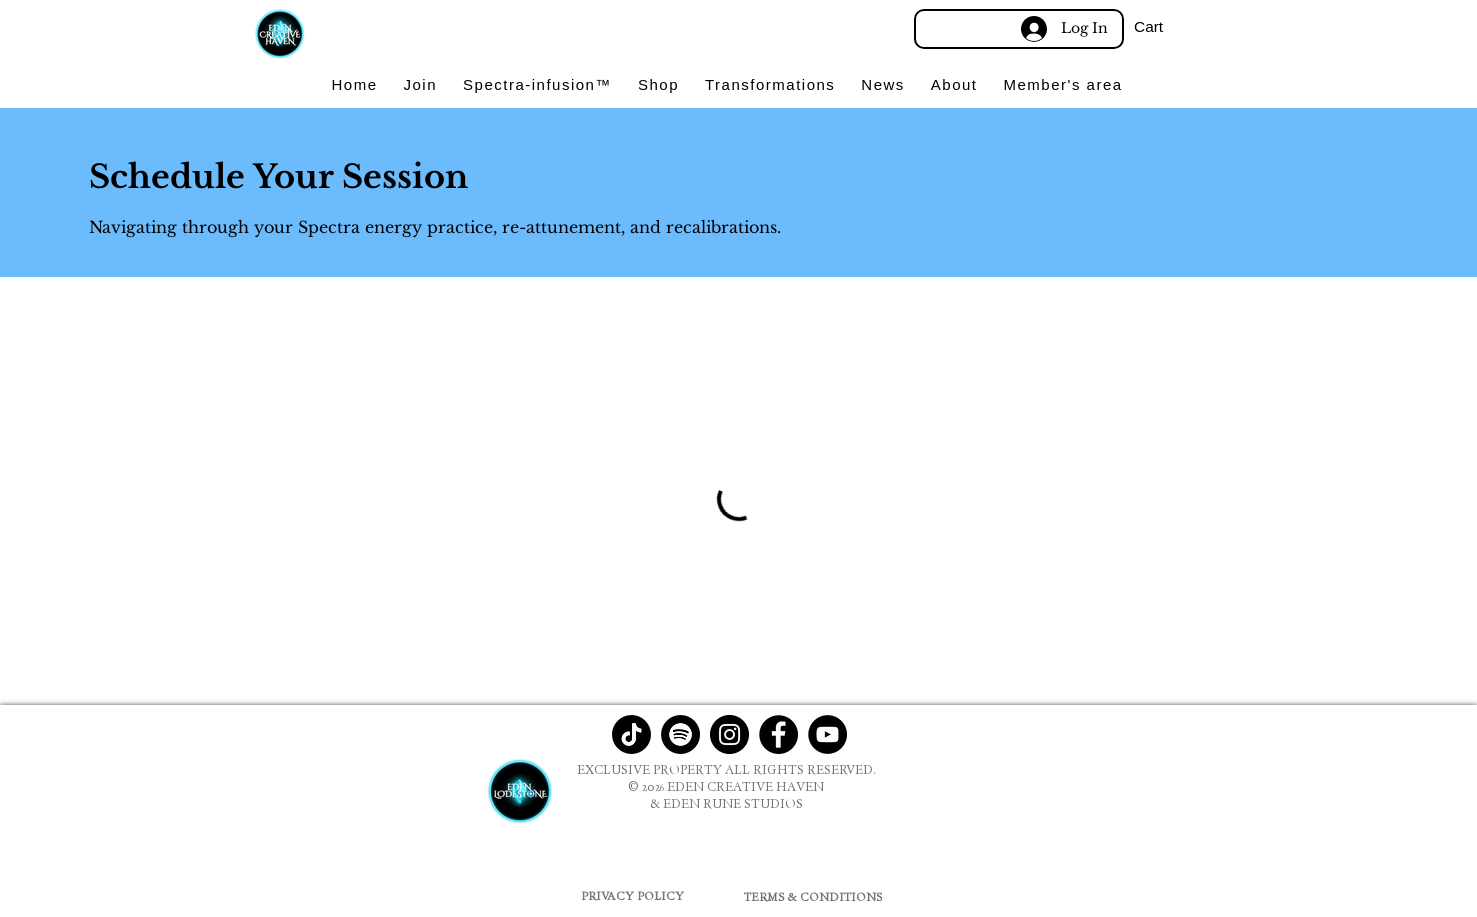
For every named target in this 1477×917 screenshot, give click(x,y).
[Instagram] (729, 734)
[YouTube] (827, 734)
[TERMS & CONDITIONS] (813, 897)
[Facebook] (778, 734)
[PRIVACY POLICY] (632, 896)
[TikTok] (631, 734)
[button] (1179, 27)
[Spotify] (680, 734)
